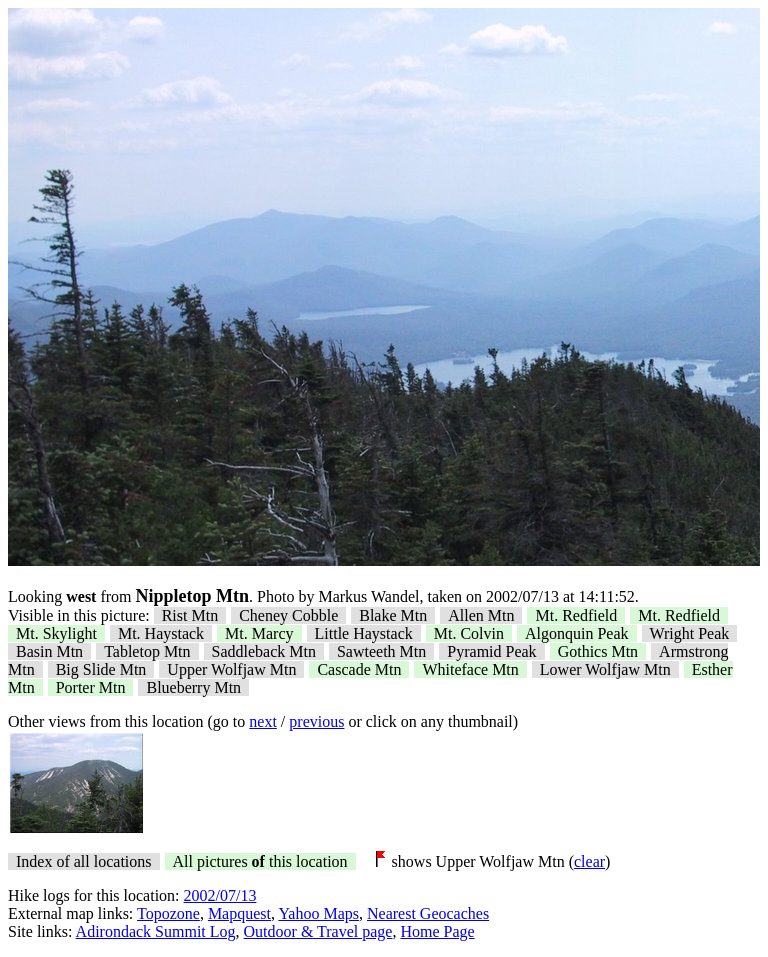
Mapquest (239, 913)
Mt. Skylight (56, 633)
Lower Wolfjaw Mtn (605, 669)
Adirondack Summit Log (156, 931)
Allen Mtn (481, 615)
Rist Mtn (190, 615)
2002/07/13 (220, 895)
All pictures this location (260, 861)
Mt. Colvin (469, 633)
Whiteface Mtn (470, 669)
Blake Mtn (393, 615)
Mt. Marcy (259, 633)
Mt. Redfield (576, 615)
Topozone (168, 913)
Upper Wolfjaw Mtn (231, 669)
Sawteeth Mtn (381, 651)
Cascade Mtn (359, 669)
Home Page (437, 931)
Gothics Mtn (598, 651)
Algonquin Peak (577, 633)
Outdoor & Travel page (318, 931)
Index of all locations (84, 861)
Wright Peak (690, 633)
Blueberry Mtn (193, 687)
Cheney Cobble (288, 615)
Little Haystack (364, 633)
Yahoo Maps (318, 913)
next (263, 721)
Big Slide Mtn (101, 669)
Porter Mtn (91, 687)
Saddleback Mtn (264, 651)
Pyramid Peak (491, 651)
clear (589, 861)
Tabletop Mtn (147, 651)
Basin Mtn (49, 651)
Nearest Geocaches (428, 913)
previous (316, 721)
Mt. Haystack (161, 633)
